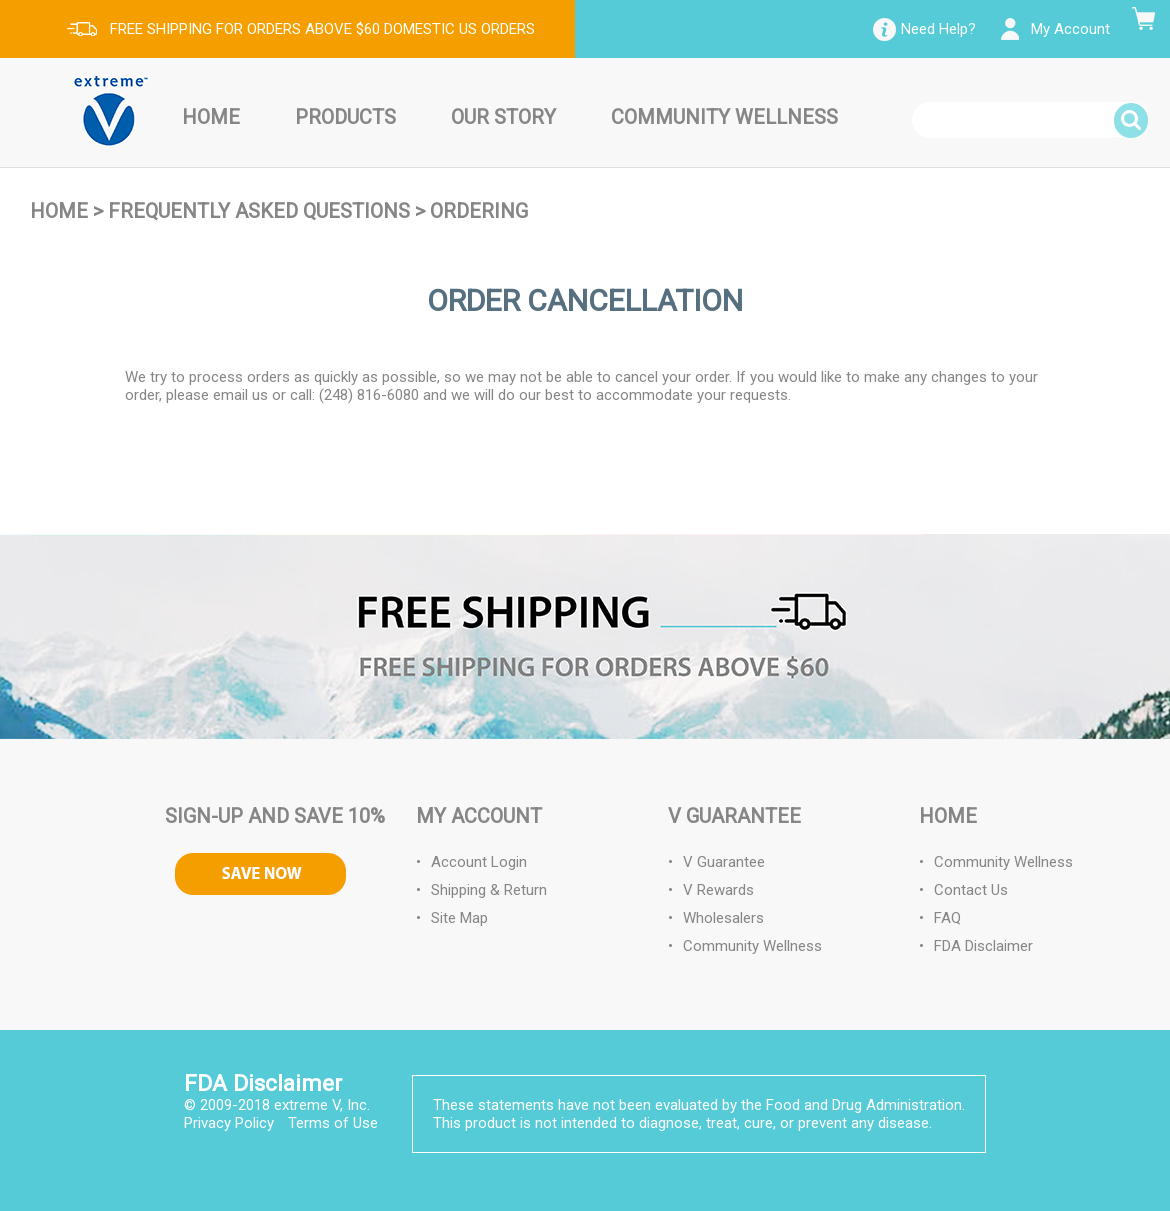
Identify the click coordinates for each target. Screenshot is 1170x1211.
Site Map (459, 918)
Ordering (479, 211)
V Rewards (718, 890)
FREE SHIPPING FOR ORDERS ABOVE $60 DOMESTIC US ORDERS (322, 29)
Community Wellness (724, 117)
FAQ (947, 918)
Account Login (479, 862)
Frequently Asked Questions (259, 211)
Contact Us (971, 890)
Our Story (503, 117)
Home (211, 117)
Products (345, 117)
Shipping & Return (489, 890)
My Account (1070, 29)
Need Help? (938, 29)
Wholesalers (723, 918)
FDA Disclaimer (983, 946)
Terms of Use (333, 1123)
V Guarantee (724, 862)
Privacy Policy (229, 1123)
